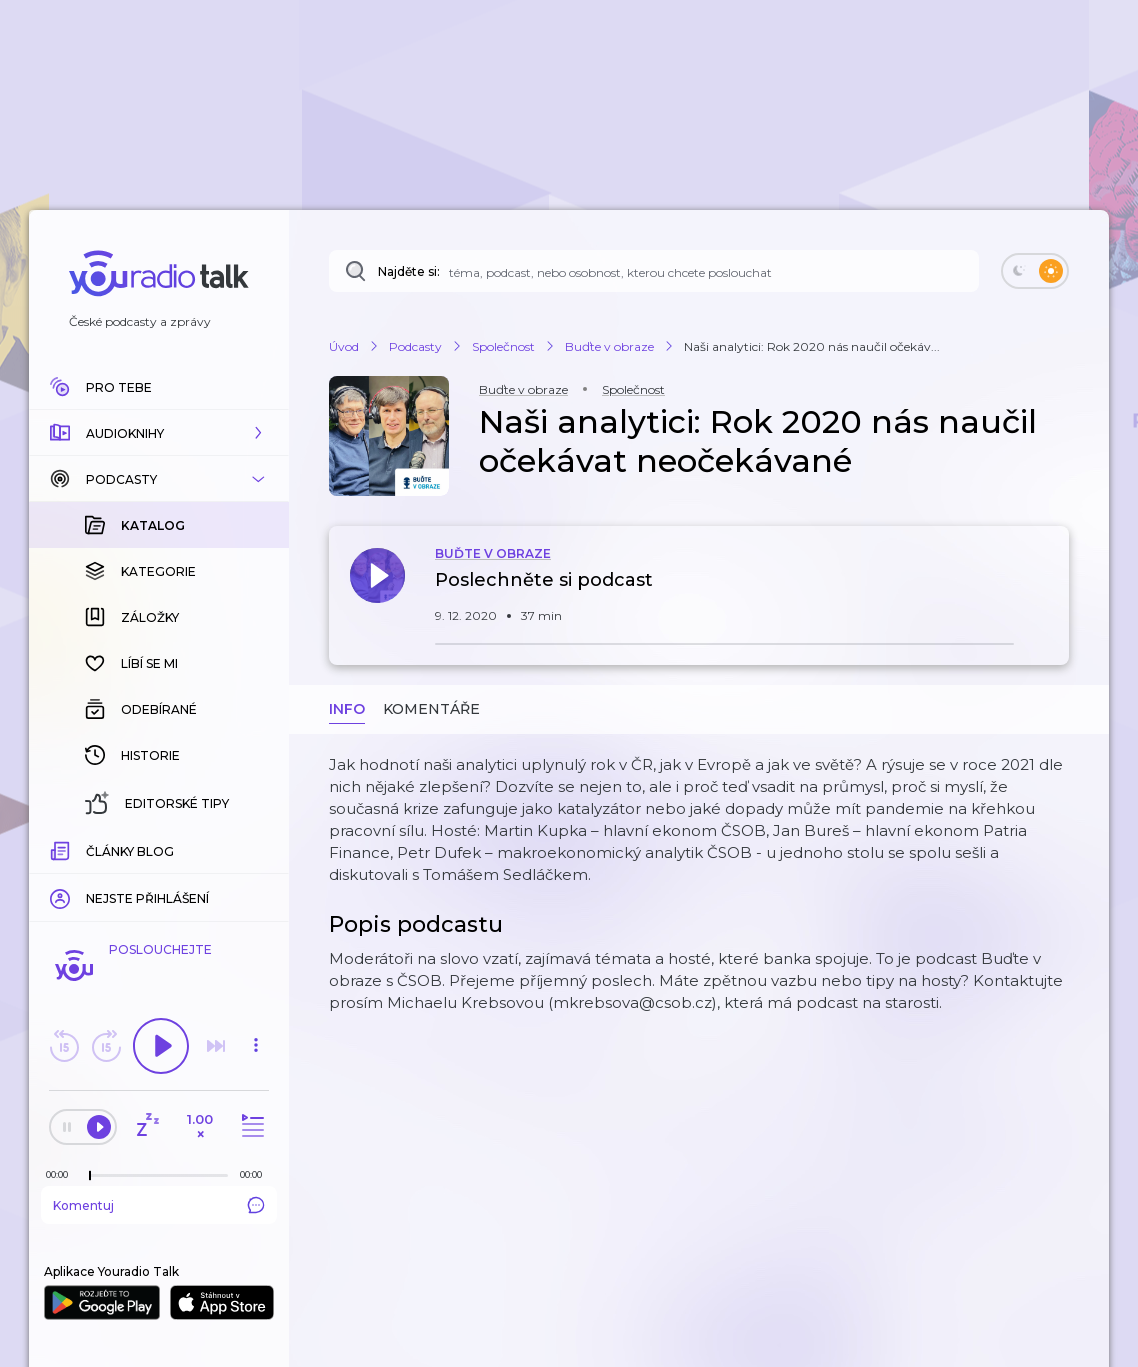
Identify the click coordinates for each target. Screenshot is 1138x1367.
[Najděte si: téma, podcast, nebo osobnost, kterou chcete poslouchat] (654, 271)
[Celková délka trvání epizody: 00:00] (256, 1174)
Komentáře (431, 709)
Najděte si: (409, 271)
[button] (159, 433)
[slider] (90, 1176)
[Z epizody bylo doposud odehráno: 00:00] (62, 1174)
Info (347, 709)
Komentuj (159, 1205)
